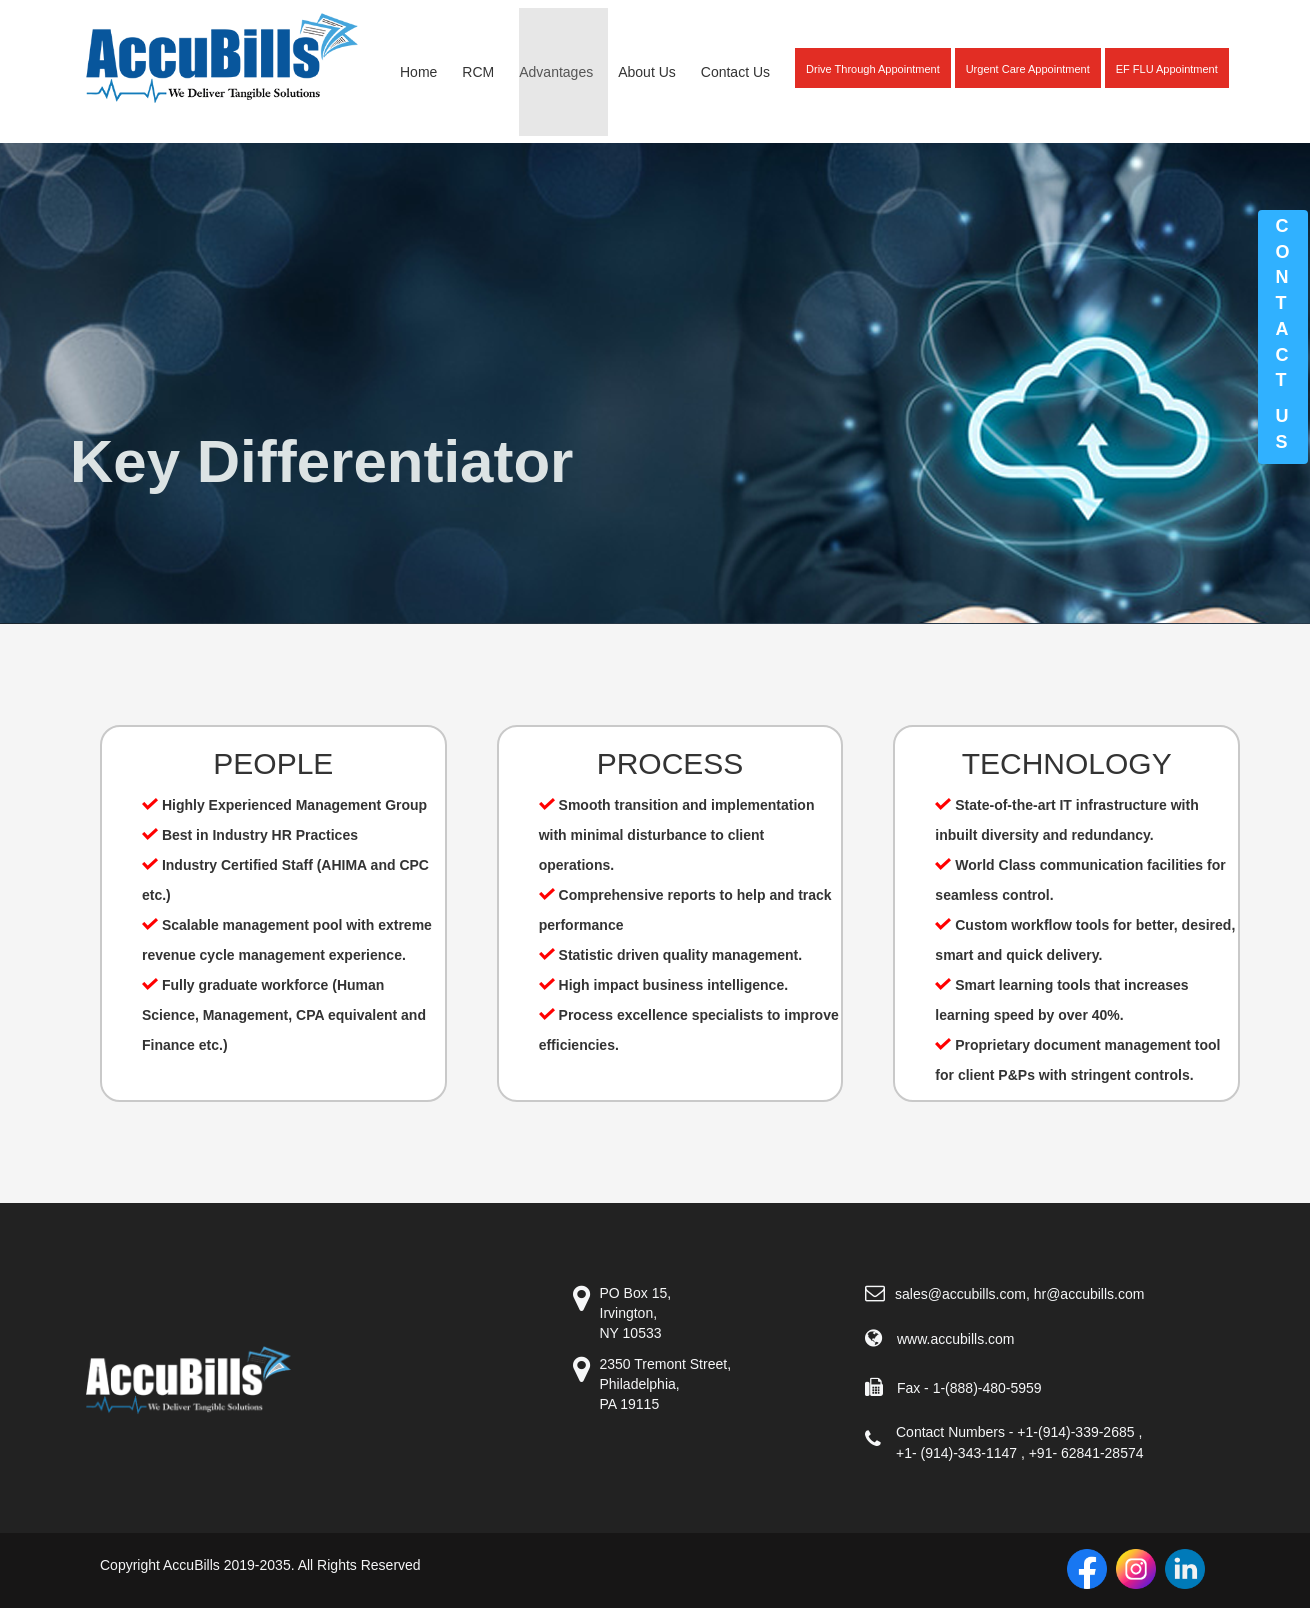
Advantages (556, 72)
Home (418, 72)
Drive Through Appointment (873, 69)
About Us (647, 72)
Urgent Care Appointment (1028, 69)
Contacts (1283, 334)
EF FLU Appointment (1167, 69)
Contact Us (735, 72)
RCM (478, 72)
